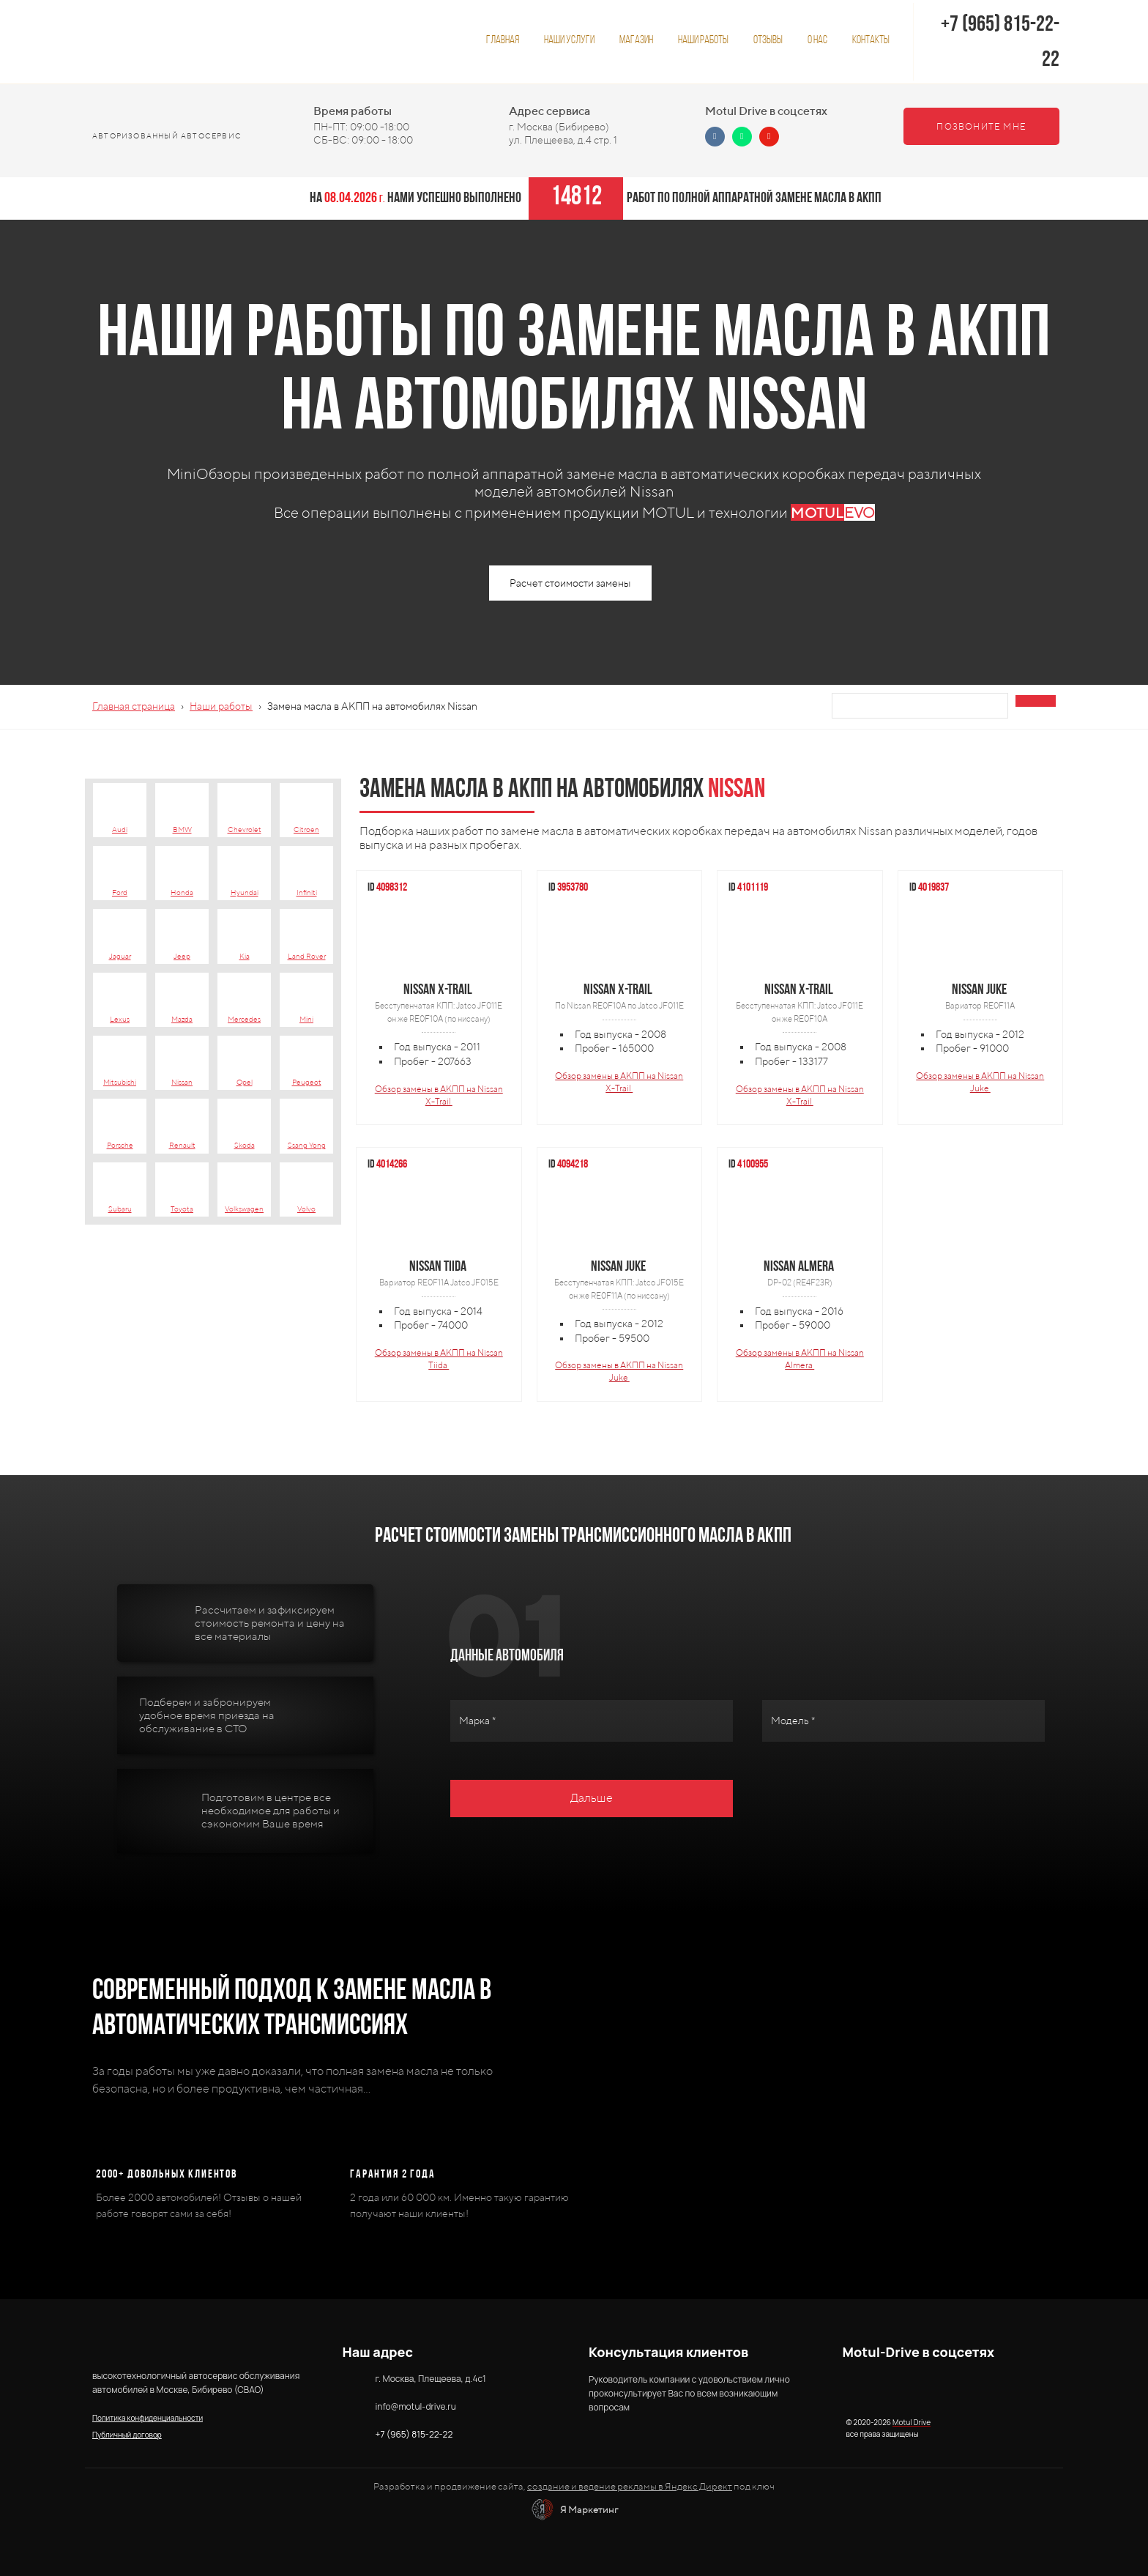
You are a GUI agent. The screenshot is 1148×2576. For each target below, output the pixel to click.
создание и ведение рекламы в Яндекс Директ (629, 2486)
